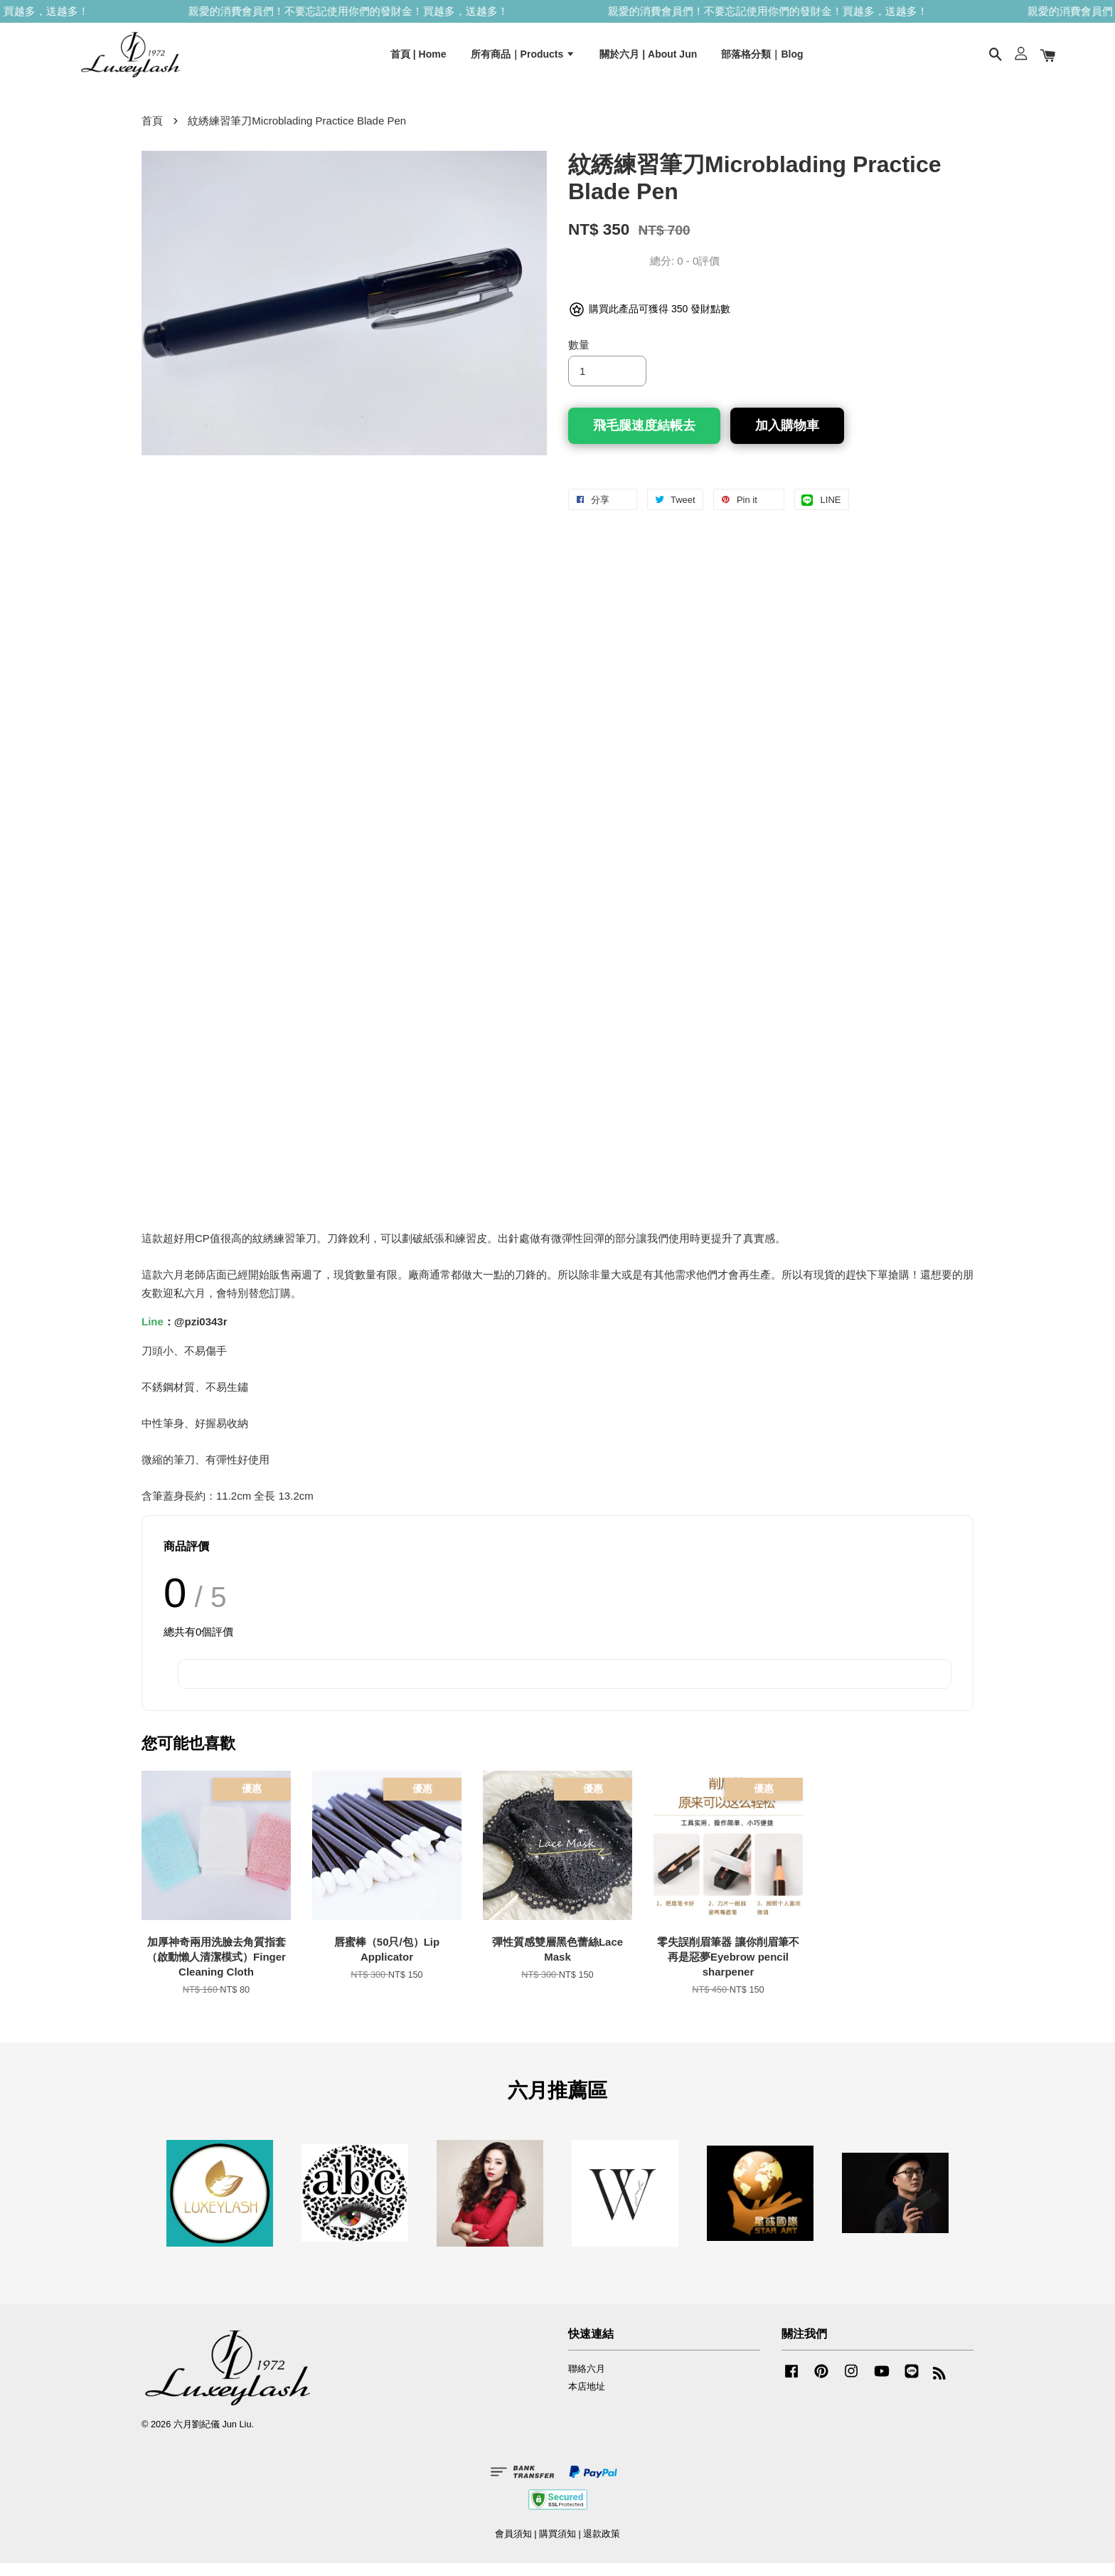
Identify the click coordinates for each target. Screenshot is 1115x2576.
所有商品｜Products (523, 59)
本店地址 (586, 2399)
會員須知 (513, 2546)
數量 (578, 357)
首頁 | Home (418, 59)
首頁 (152, 133)
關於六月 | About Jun (648, 59)
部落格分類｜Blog (762, 59)
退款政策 (601, 2546)
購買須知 (557, 2546)
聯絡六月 (586, 2381)
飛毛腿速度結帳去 (644, 438)
